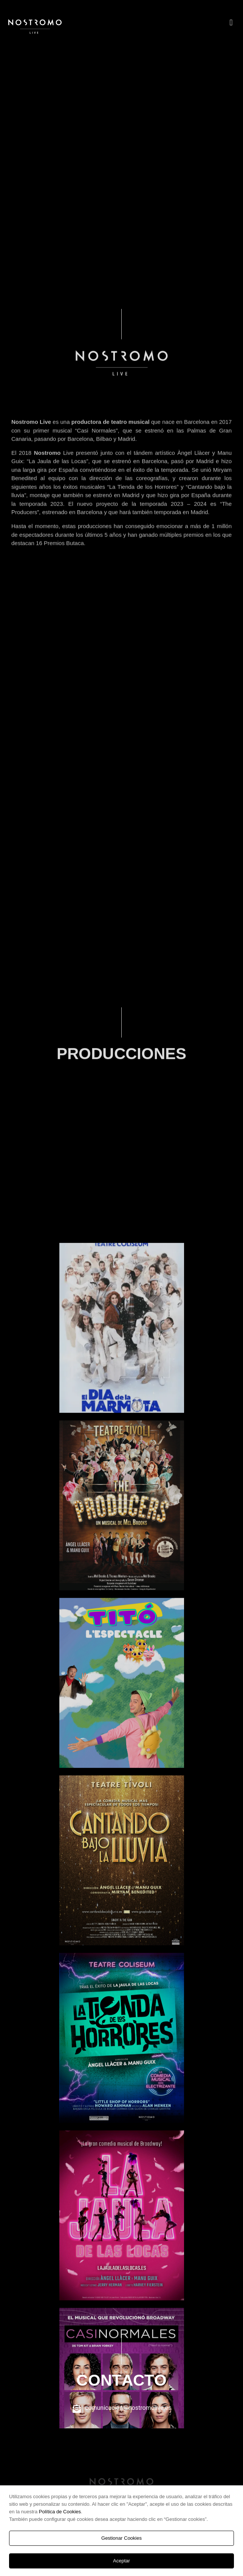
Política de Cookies (60, 2511)
